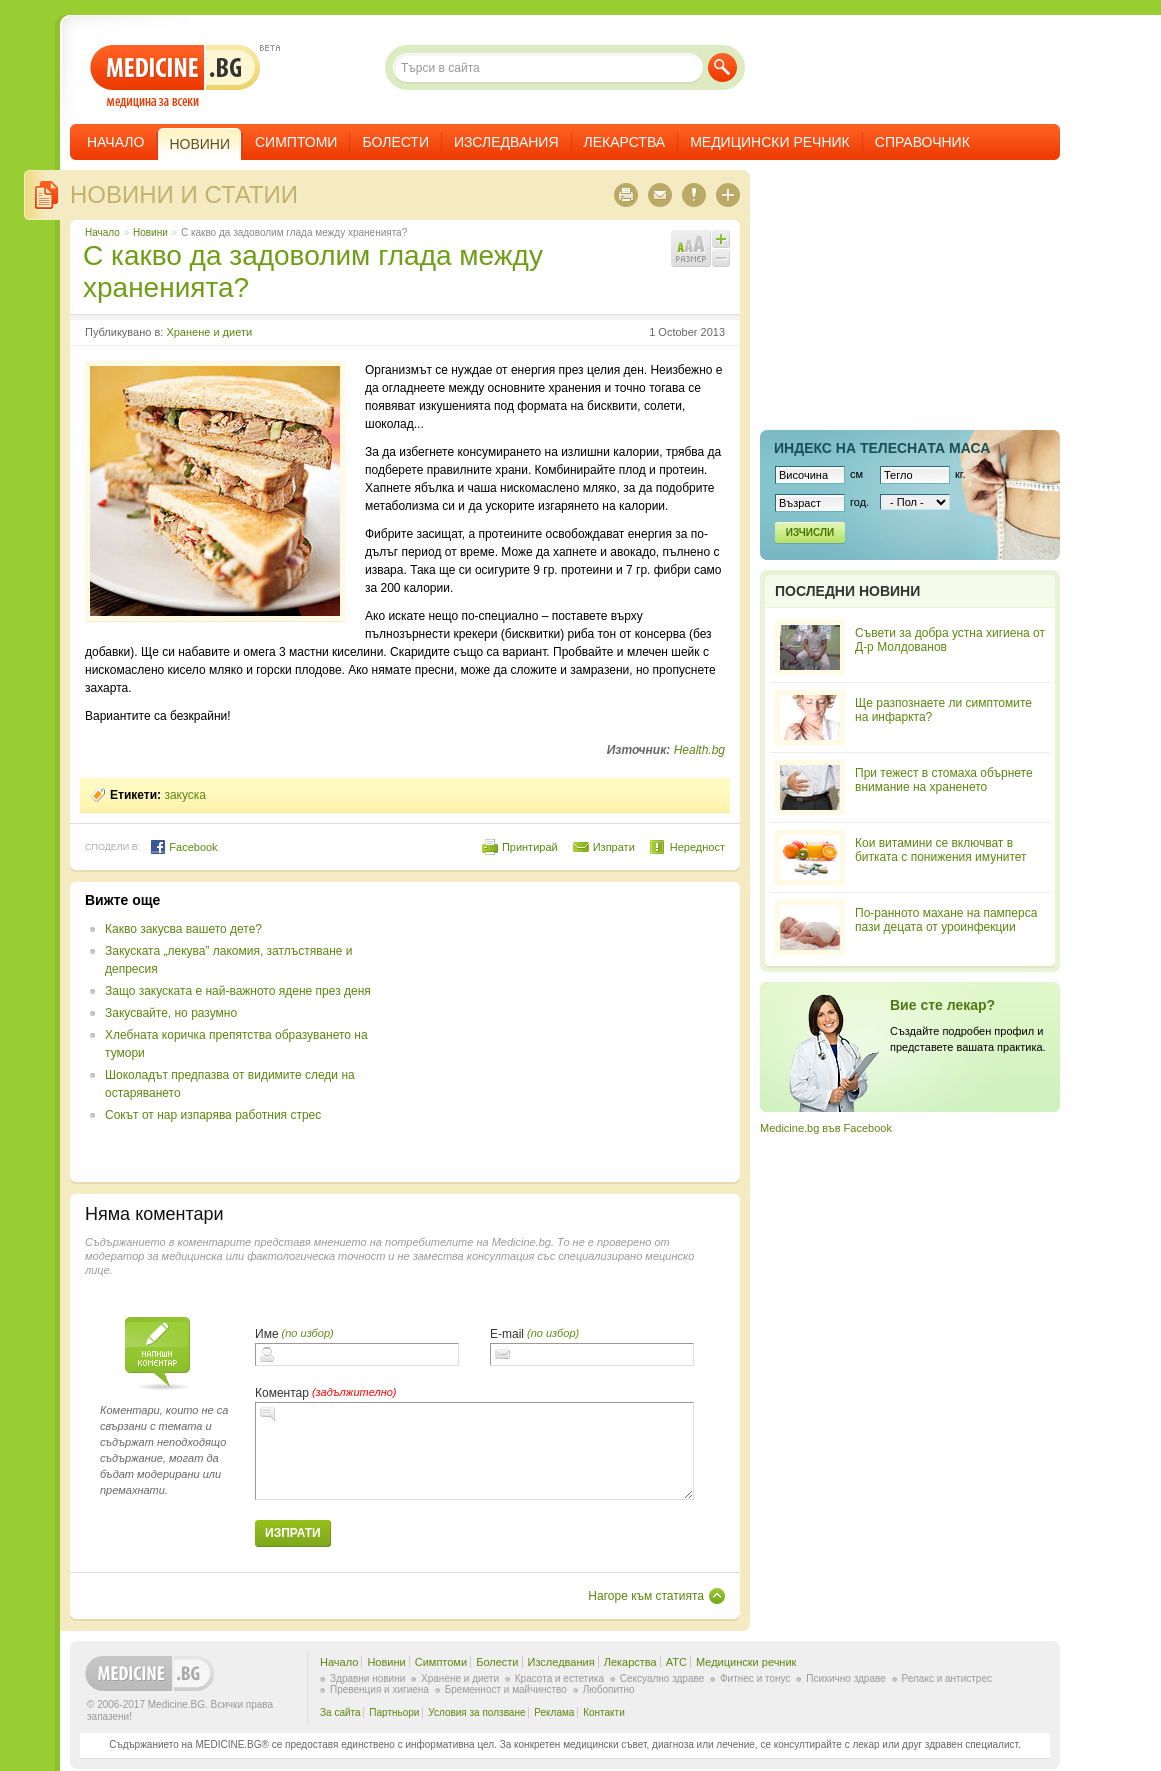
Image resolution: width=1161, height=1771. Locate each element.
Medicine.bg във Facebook (826, 1128)
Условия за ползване (476, 1712)
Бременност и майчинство (506, 1689)
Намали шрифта (721, 258)
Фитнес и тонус (755, 1678)
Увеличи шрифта (721, 239)
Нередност (697, 847)
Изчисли (810, 532)
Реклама (554, 1712)
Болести (395, 142)
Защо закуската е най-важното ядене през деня (238, 991)
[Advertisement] (562, 1032)
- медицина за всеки (175, 76)
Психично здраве (846, 1678)
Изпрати (614, 847)
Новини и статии (184, 194)
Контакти (604, 1712)
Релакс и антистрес (947, 1678)
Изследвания (506, 142)
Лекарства (625, 142)
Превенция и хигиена (379, 1689)
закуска (185, 795)
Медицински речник (770, 142)
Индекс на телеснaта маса (882, 448)
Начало (115, 142)
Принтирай (530, 847)
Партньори (394, 1712)
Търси (722, 67)
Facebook (183, 847)
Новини (150, 232)
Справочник (922, 142)
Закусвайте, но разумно (171, 1013)
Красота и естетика (559, 1678)
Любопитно (609, 1689)
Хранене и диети (209, 332)
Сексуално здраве (662, 1678)
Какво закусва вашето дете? (183, 929)
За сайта (340, 1712)
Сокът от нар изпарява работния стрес (213, 1115)
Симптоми (296, 142)
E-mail (507, 1334)
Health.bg (699, 750)
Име (267, 1334)
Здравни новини (367, 1678)
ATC (676, 1662)
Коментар (282, 1393)
